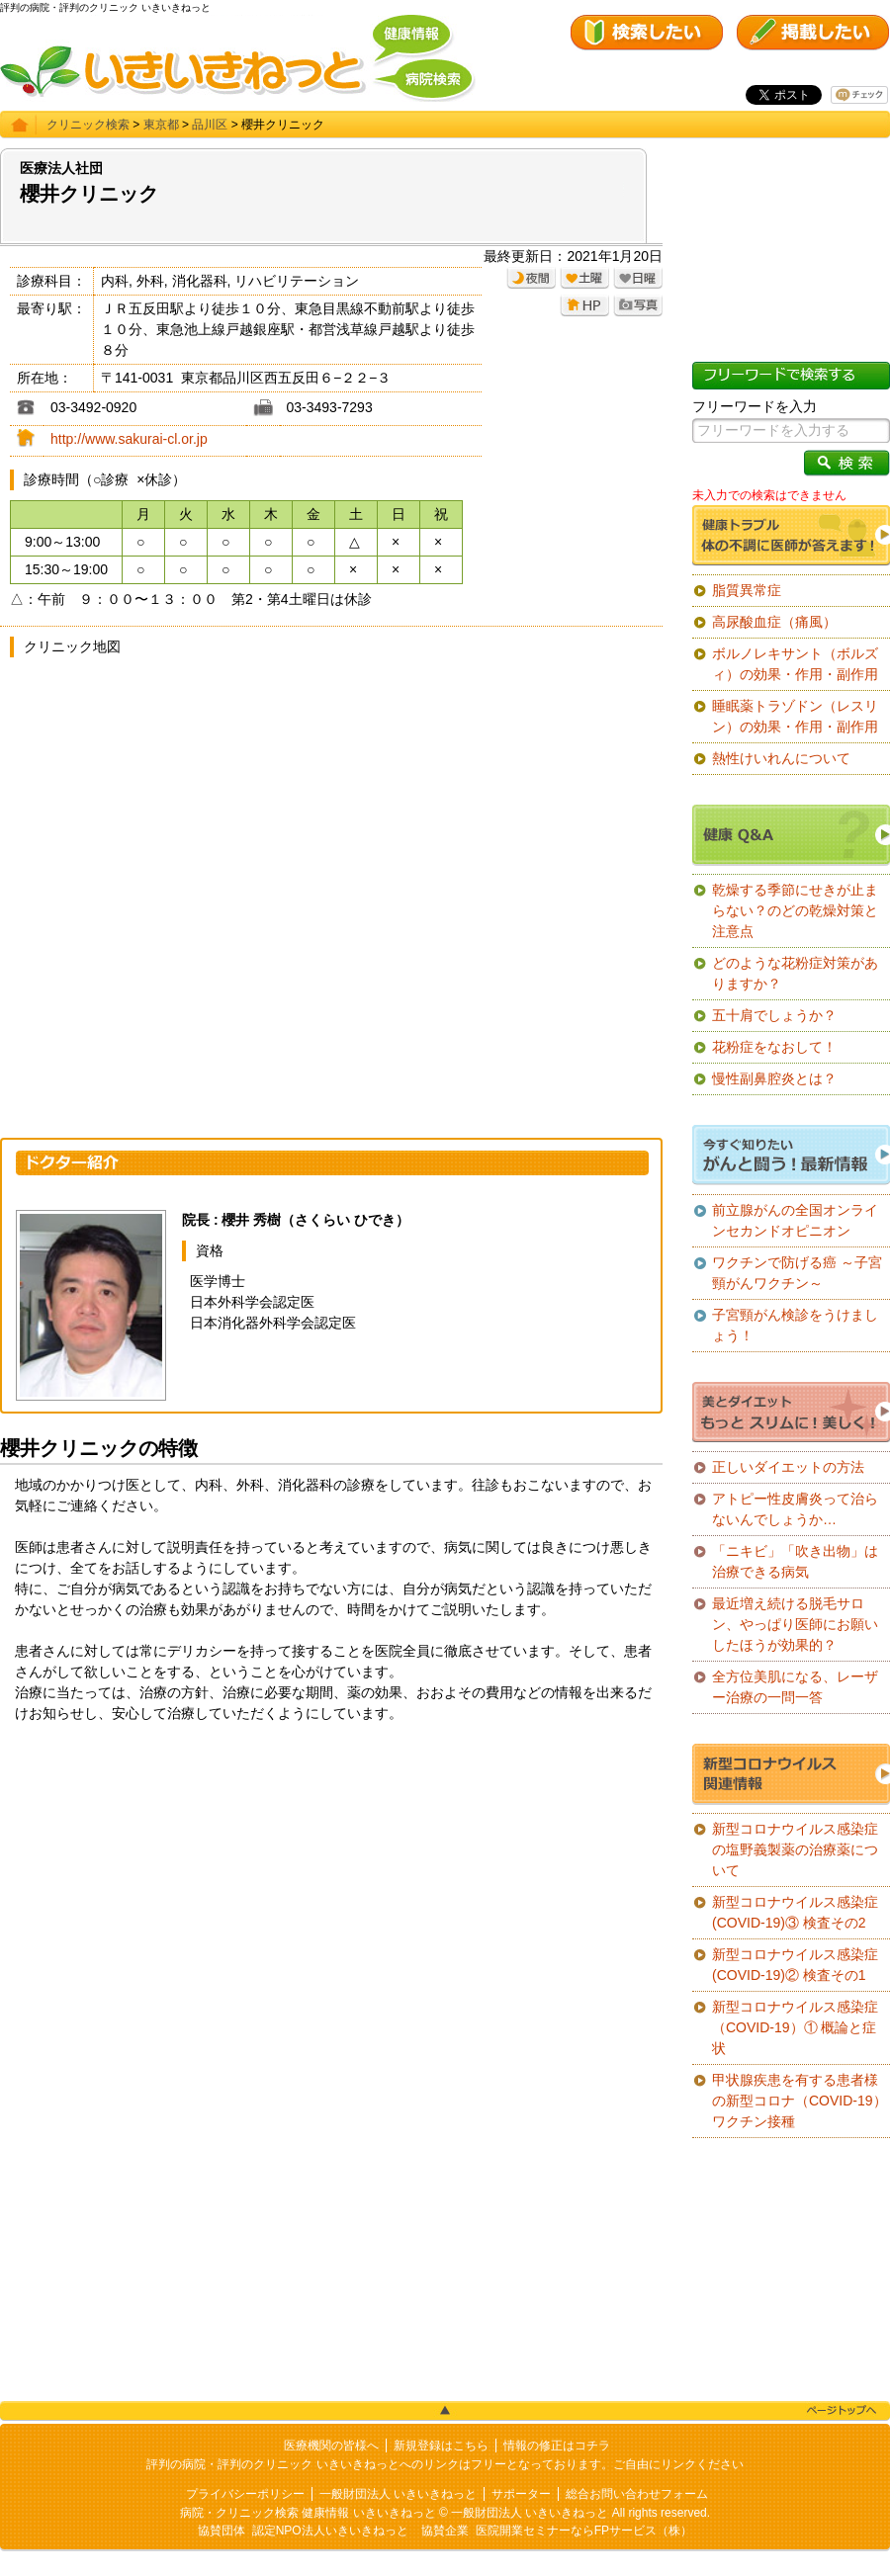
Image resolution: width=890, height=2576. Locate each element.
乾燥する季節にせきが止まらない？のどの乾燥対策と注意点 (795, 910)
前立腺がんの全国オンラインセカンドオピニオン (795, 1220)
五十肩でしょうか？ (774, 1015)
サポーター (521, 2494)
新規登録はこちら (441, 2445)
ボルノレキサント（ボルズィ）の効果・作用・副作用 (795, 663)
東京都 (161, 124)
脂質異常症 (746, 590)
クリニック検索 (88, 124)
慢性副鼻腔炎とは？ (774, 1078)
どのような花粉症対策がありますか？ (795, 973)
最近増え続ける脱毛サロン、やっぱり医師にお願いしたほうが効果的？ (795, 1624)
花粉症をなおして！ (774, 1047)
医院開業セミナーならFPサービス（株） (584, 2530)
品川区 (209, 124)
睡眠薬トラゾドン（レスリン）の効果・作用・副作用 (795, 716)
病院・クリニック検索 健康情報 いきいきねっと (308, 2513)
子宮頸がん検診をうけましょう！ (795, 1325)
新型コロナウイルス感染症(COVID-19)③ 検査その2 (795, 1912)
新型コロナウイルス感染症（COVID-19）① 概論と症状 (795, 2027)
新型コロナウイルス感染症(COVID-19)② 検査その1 (795, 1964)
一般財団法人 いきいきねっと (398, 2494)
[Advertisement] (331, 1892)
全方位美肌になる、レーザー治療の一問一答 (795, 1687)
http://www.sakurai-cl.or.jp (129, 439)
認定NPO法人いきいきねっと (330, 2530)
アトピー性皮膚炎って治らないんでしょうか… (795, 1509)
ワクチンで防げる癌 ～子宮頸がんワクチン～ (797, 1272)
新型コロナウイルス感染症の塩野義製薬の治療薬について (795, 1849)
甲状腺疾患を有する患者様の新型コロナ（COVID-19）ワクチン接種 (799, 2100)
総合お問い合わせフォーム (637, 2494)
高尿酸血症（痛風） (774, 622)
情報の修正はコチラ (556, 2445)
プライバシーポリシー (245, 2494)
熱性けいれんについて (781, 758)
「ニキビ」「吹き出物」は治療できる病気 (795, 1561)
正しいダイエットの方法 (788, 1467)
